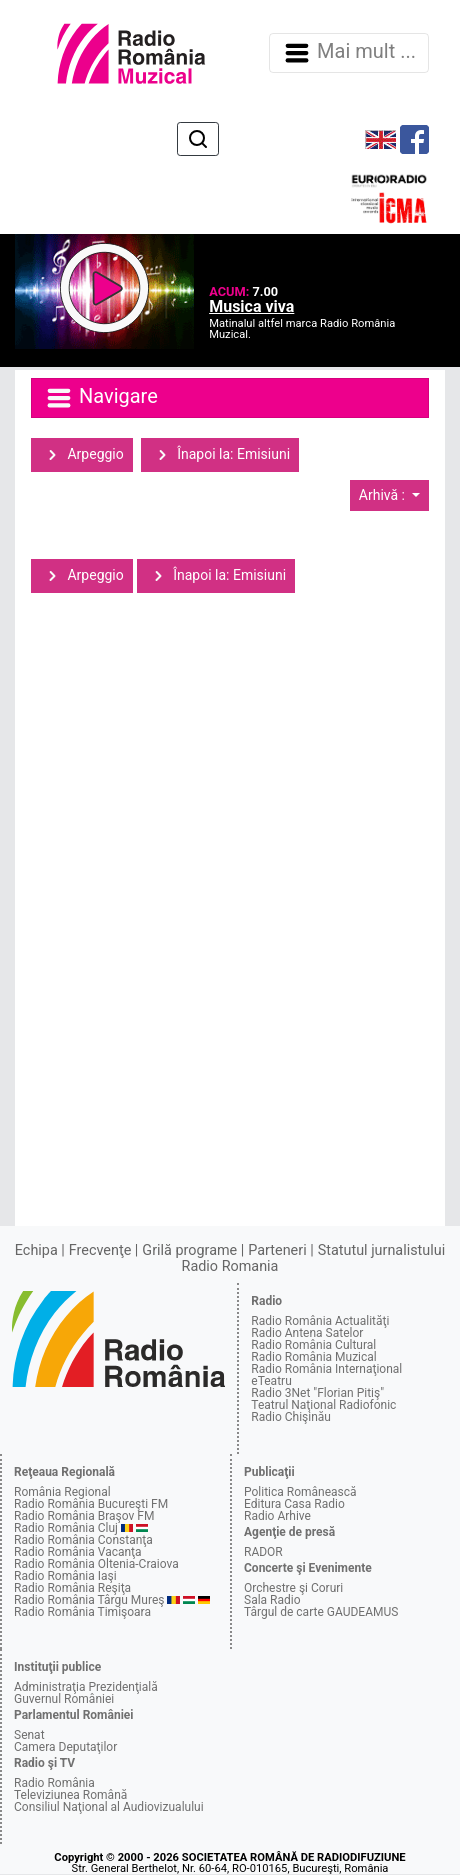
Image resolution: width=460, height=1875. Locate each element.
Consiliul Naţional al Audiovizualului (109, 1807)
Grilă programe (189, 1250)
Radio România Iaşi (65, 1576)
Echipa (36, 1250)
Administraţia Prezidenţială (86, 1687)
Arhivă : (384, 495)
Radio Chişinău (291, 1417)
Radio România (54, 1783)
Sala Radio (272, 1600)
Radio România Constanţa (83, 1540)
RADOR (263, 1552)
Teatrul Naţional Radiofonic (323, 1405)
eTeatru (271, 1381)
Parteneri (277, 1250)
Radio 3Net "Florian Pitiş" (317, 1393)
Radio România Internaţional (326, 1369)
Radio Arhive (277, 1516)
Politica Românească (300, 1492)
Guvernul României (64, 1699)
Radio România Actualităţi (320, 1321)
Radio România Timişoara (82, 1612)
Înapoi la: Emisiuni (220, 455)
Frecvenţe (100, 1250)
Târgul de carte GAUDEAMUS (321, 1612)
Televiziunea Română (70, 1795)
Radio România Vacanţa (78, 1552)
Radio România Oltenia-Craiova (96, 1564)
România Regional (62, 1492)
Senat (29, 1735)
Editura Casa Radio (294, 1504)
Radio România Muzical (313, 1357)
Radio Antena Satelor (307, 1333)
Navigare (101, 398)
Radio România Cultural (313, 1345)
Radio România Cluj (66, 1528)
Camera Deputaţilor (65, 1747)
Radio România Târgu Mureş (89, 1600)
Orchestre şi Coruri (293, 1588)
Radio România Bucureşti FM (91, 1504)
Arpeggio (82, 455)
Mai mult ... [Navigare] (349, 53)
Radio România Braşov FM (84, 1516)
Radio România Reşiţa (72, 1588)
